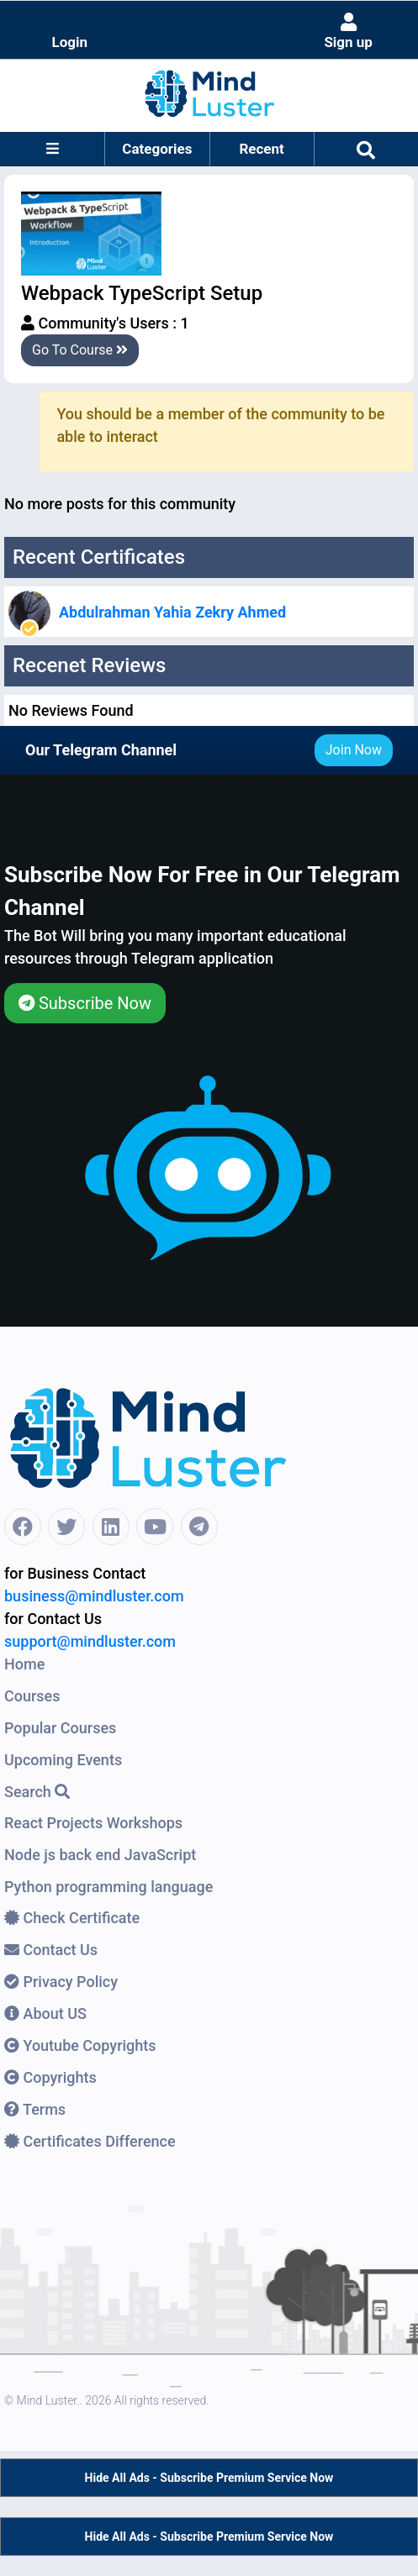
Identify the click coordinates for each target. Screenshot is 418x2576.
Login (70, 42)
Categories (157, 148)
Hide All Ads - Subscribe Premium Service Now (209, 2477)
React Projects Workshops (93, 1823)
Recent (261, 148)
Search (37, 1792)
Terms (35, 2109)
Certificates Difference (90, 2141)
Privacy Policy (61, 1981)
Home (24, 1664)
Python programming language (108, 1886)
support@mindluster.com (90, 1641)
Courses (32, 1696)
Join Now (353, 750)
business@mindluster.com (94, 1596)
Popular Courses (60, 1728)
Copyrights (50, 2077)
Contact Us (51, 1949)
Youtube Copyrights (80, 2045)
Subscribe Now (85, 1003)
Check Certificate (72, 1918)
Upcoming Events (63, 1760)
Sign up (348, 31)
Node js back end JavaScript (100, 1855)
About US (45, 2013)
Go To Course (80, 350)
